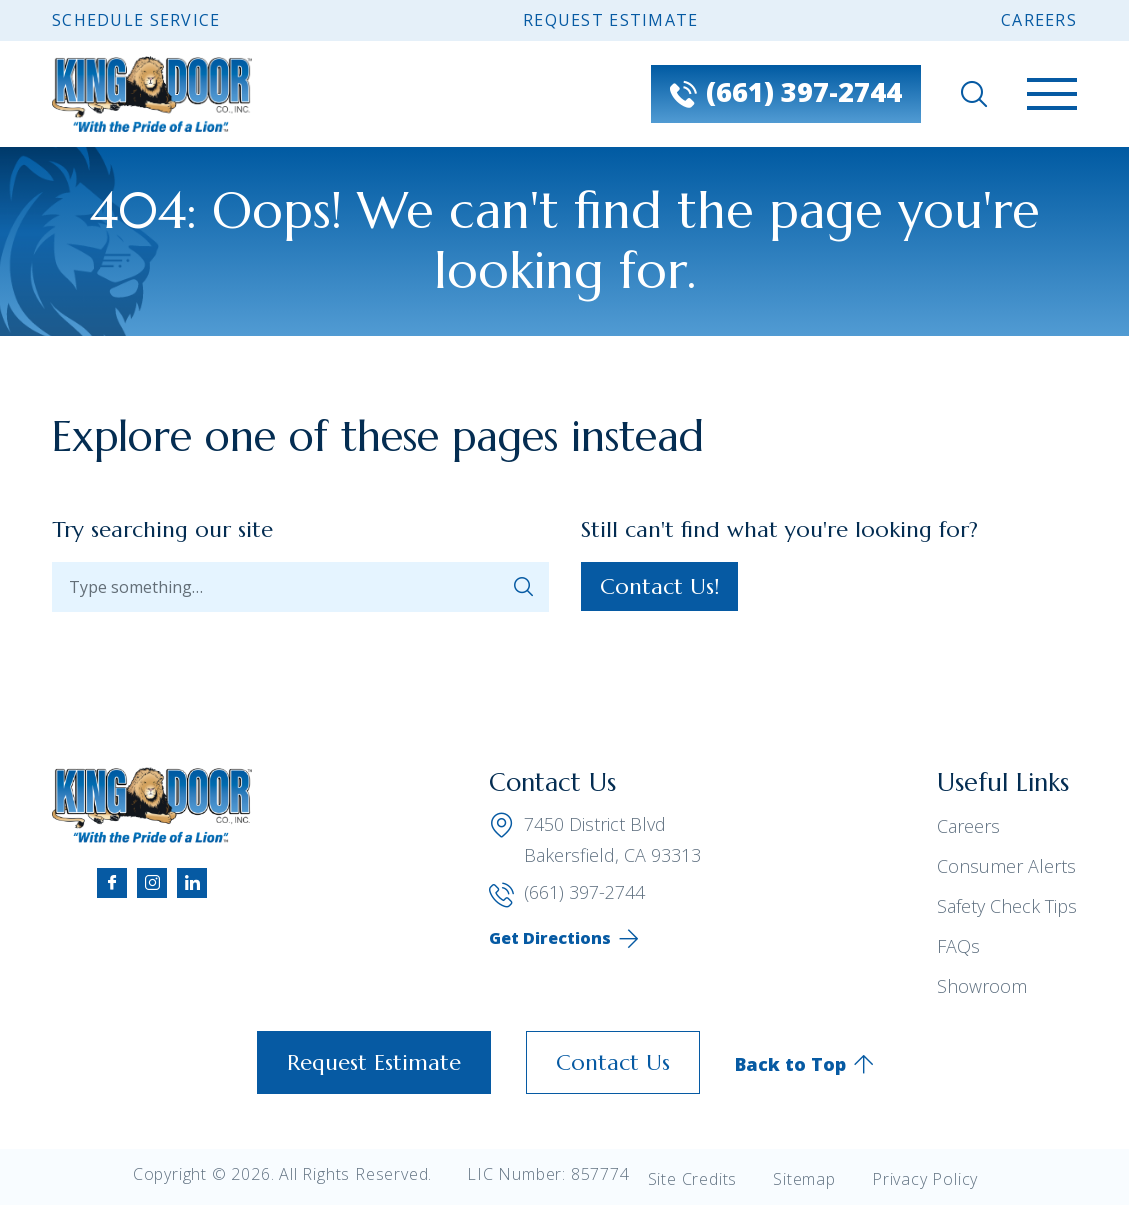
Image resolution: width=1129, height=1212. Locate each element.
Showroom (982, 986)
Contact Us (613, 1062)
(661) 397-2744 (567, 893)
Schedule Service (136, 20)
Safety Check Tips (1007, 906)
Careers (1039, 20)
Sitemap (804, 1179)
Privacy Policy (925, 1179)
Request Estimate (610, 20)
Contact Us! (659, 586)
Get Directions (550, 938)
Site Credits (693, 1179)
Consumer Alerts (1006, 866)
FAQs (958, 946)
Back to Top (790, 1064)
